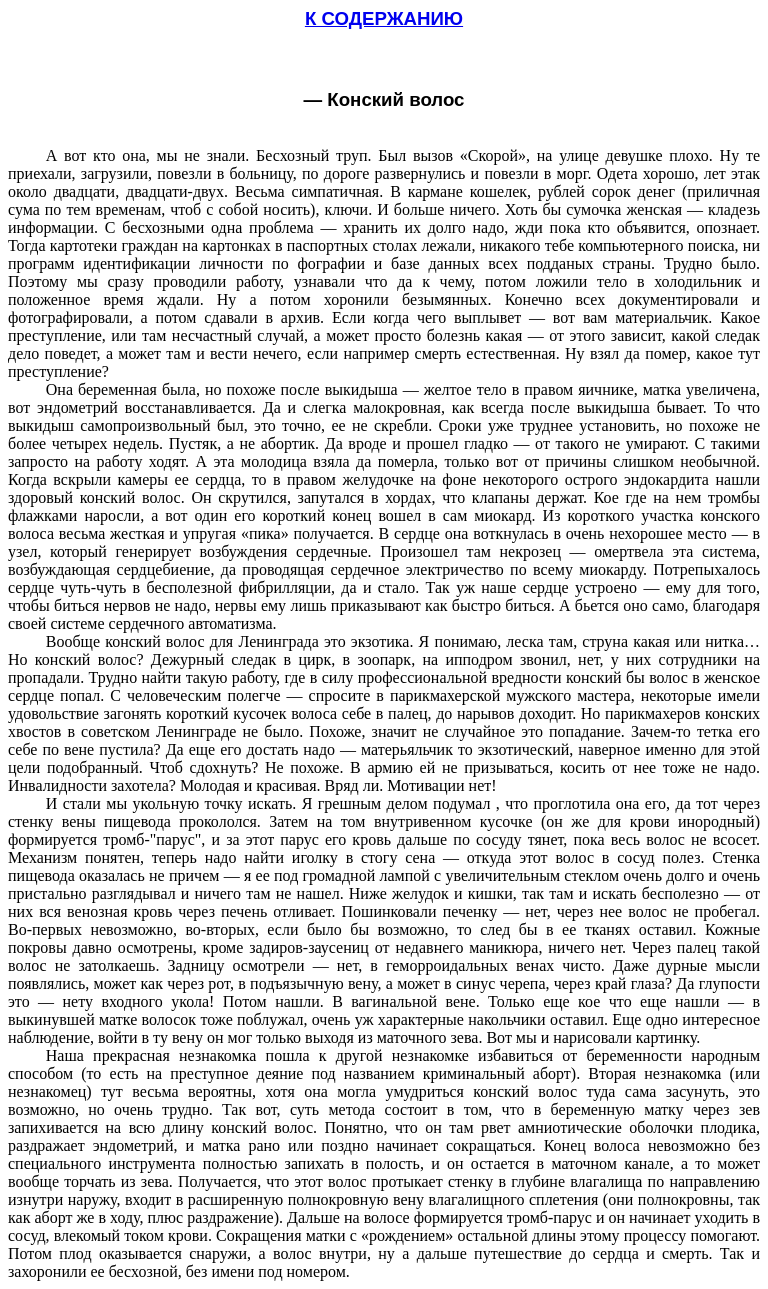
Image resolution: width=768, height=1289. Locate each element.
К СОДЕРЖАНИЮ (384, 18)
